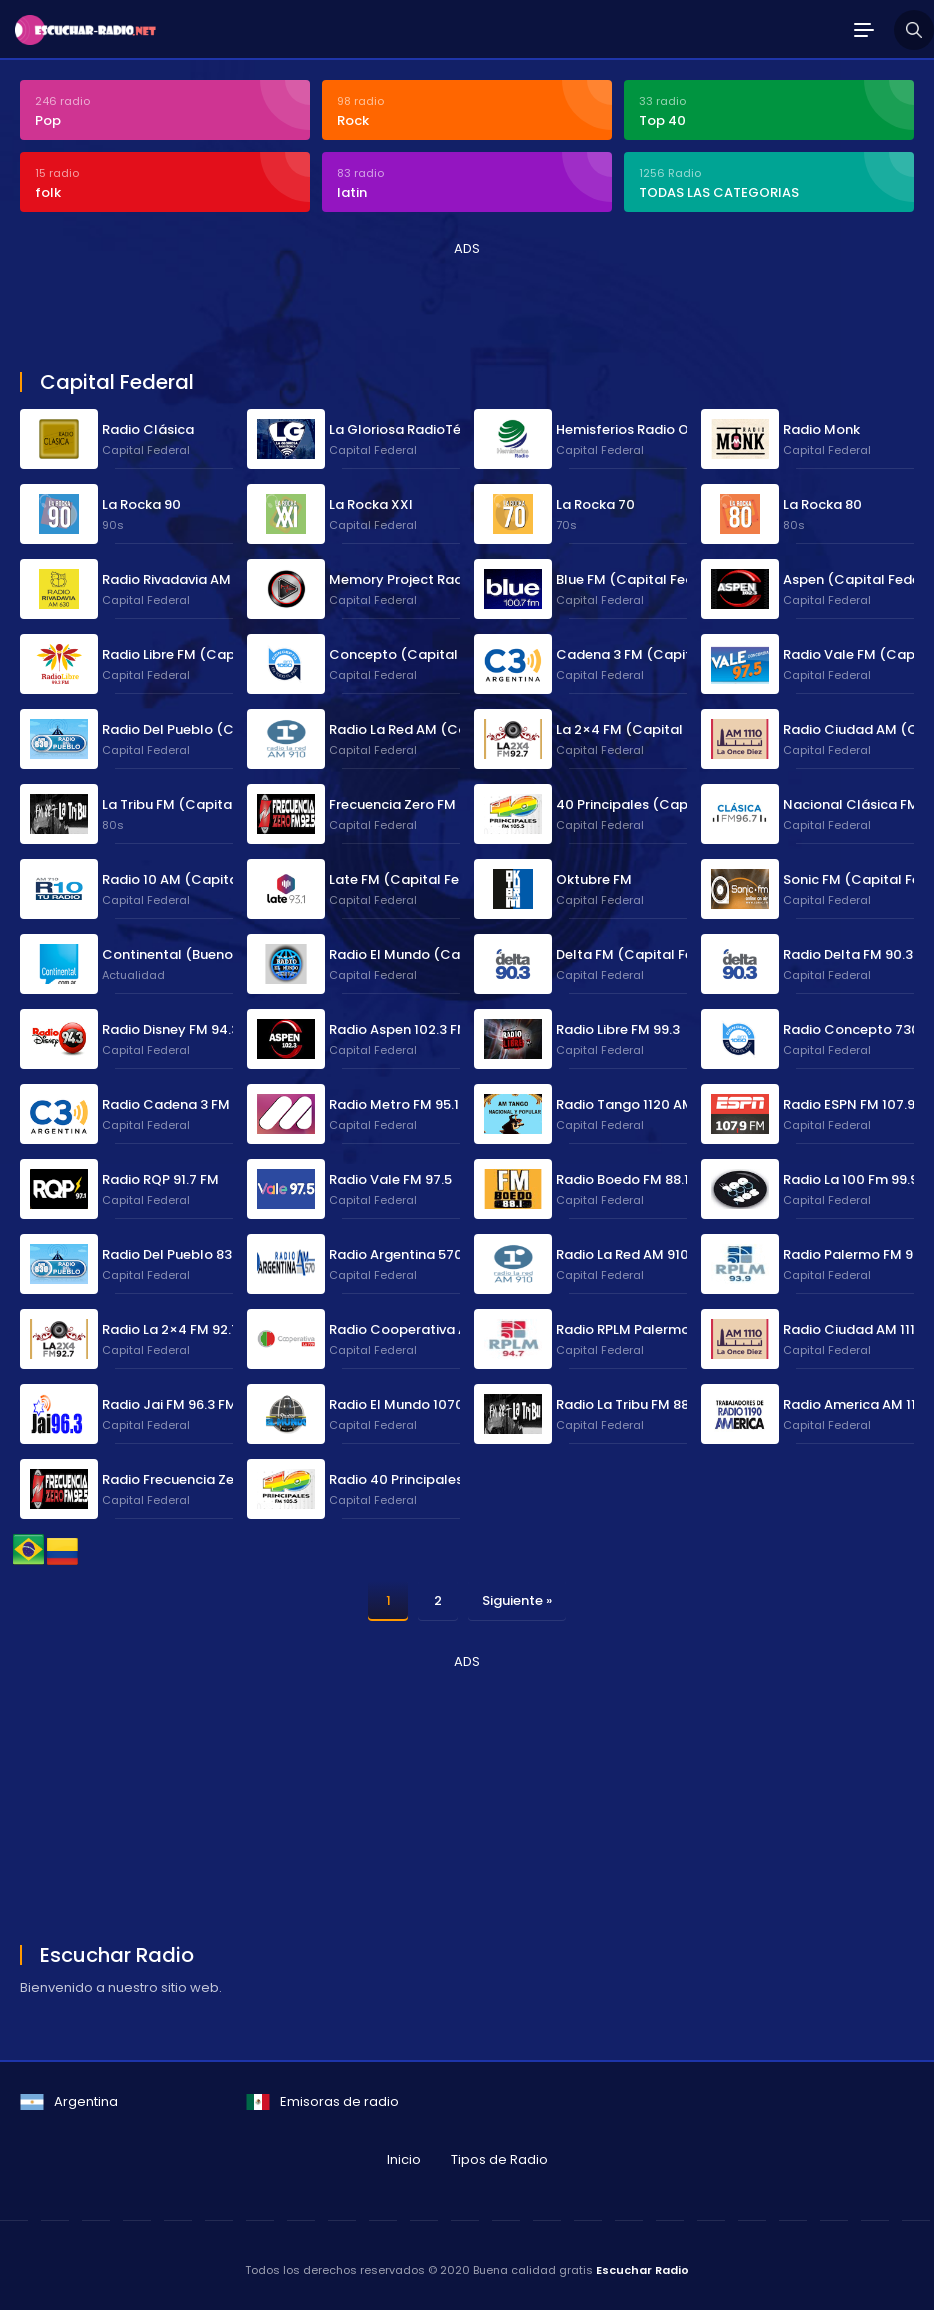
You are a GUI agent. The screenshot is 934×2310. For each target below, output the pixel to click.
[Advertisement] (384, 304)
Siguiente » (517, 1600)
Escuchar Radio (642, 2270)
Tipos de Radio (499, 2159)
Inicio (404, 2159)
